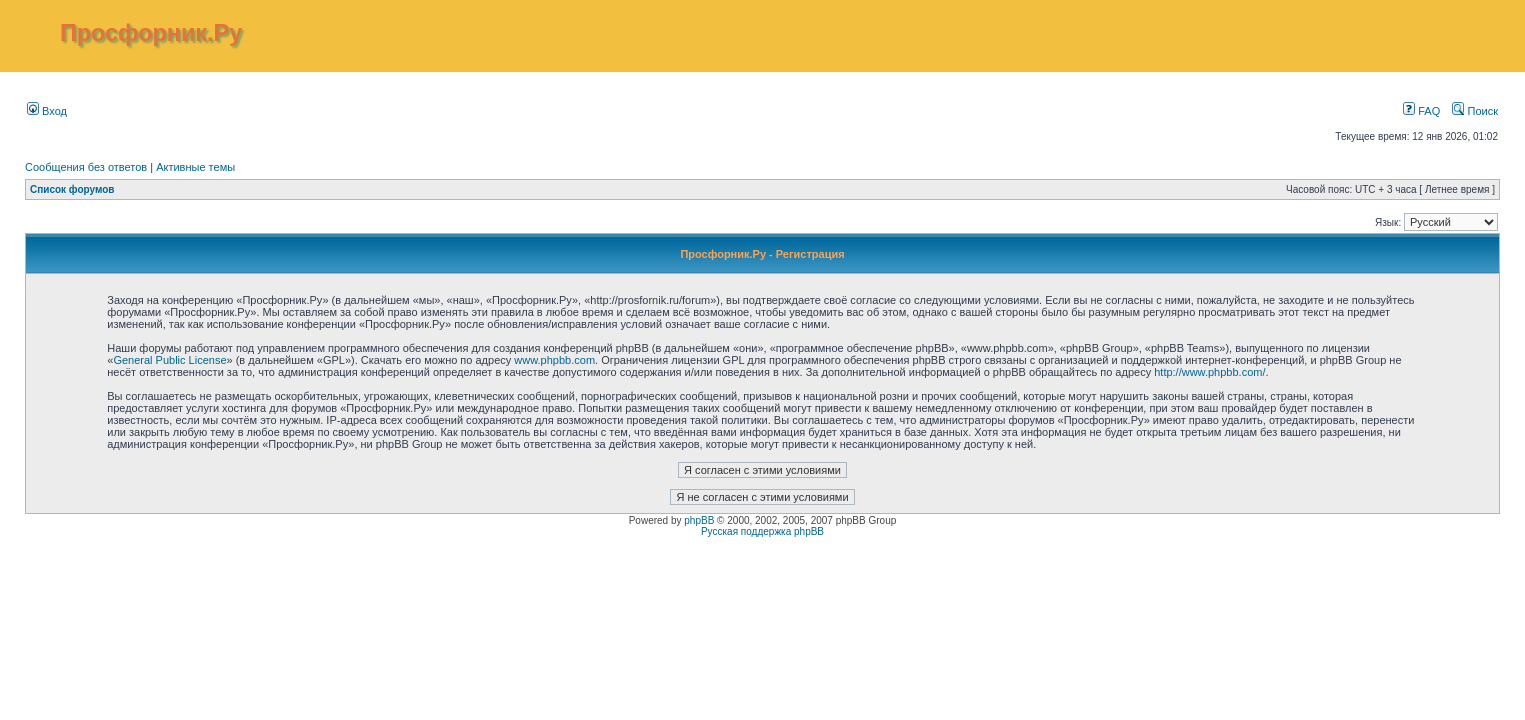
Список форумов (72, 189)
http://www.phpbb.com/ (1209, 372)
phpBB (699, 520)
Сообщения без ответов (86, 167)
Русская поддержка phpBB (762, 531)
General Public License (169, 360)
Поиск (1475, 111)
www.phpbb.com (554, 360)
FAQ (1421, 111)
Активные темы (195, 167)
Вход (47, 111)
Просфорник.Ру (151, 33)
